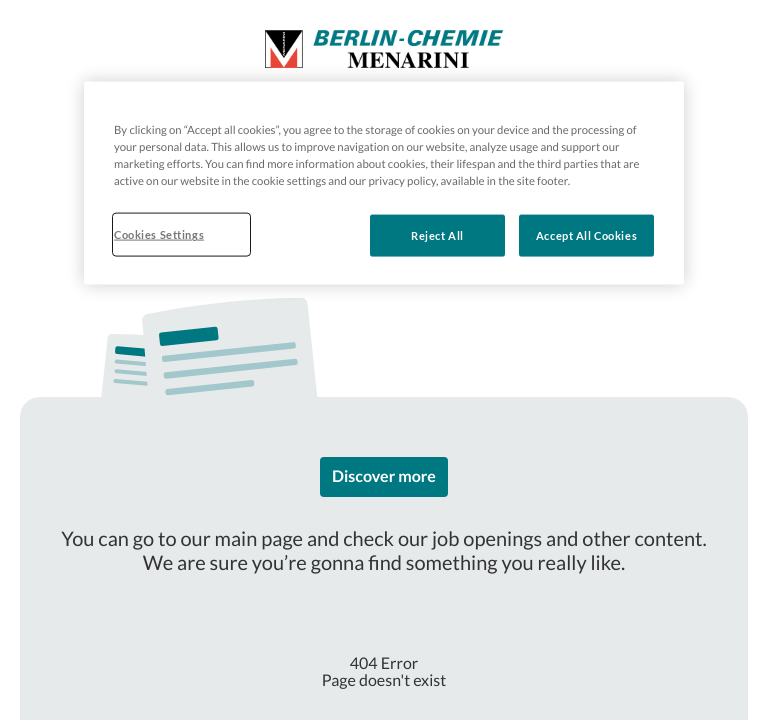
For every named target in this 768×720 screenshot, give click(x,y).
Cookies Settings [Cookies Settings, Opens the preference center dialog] (159, 234)
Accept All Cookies (586, 235)
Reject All (437, 235)
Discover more (384, 476)
